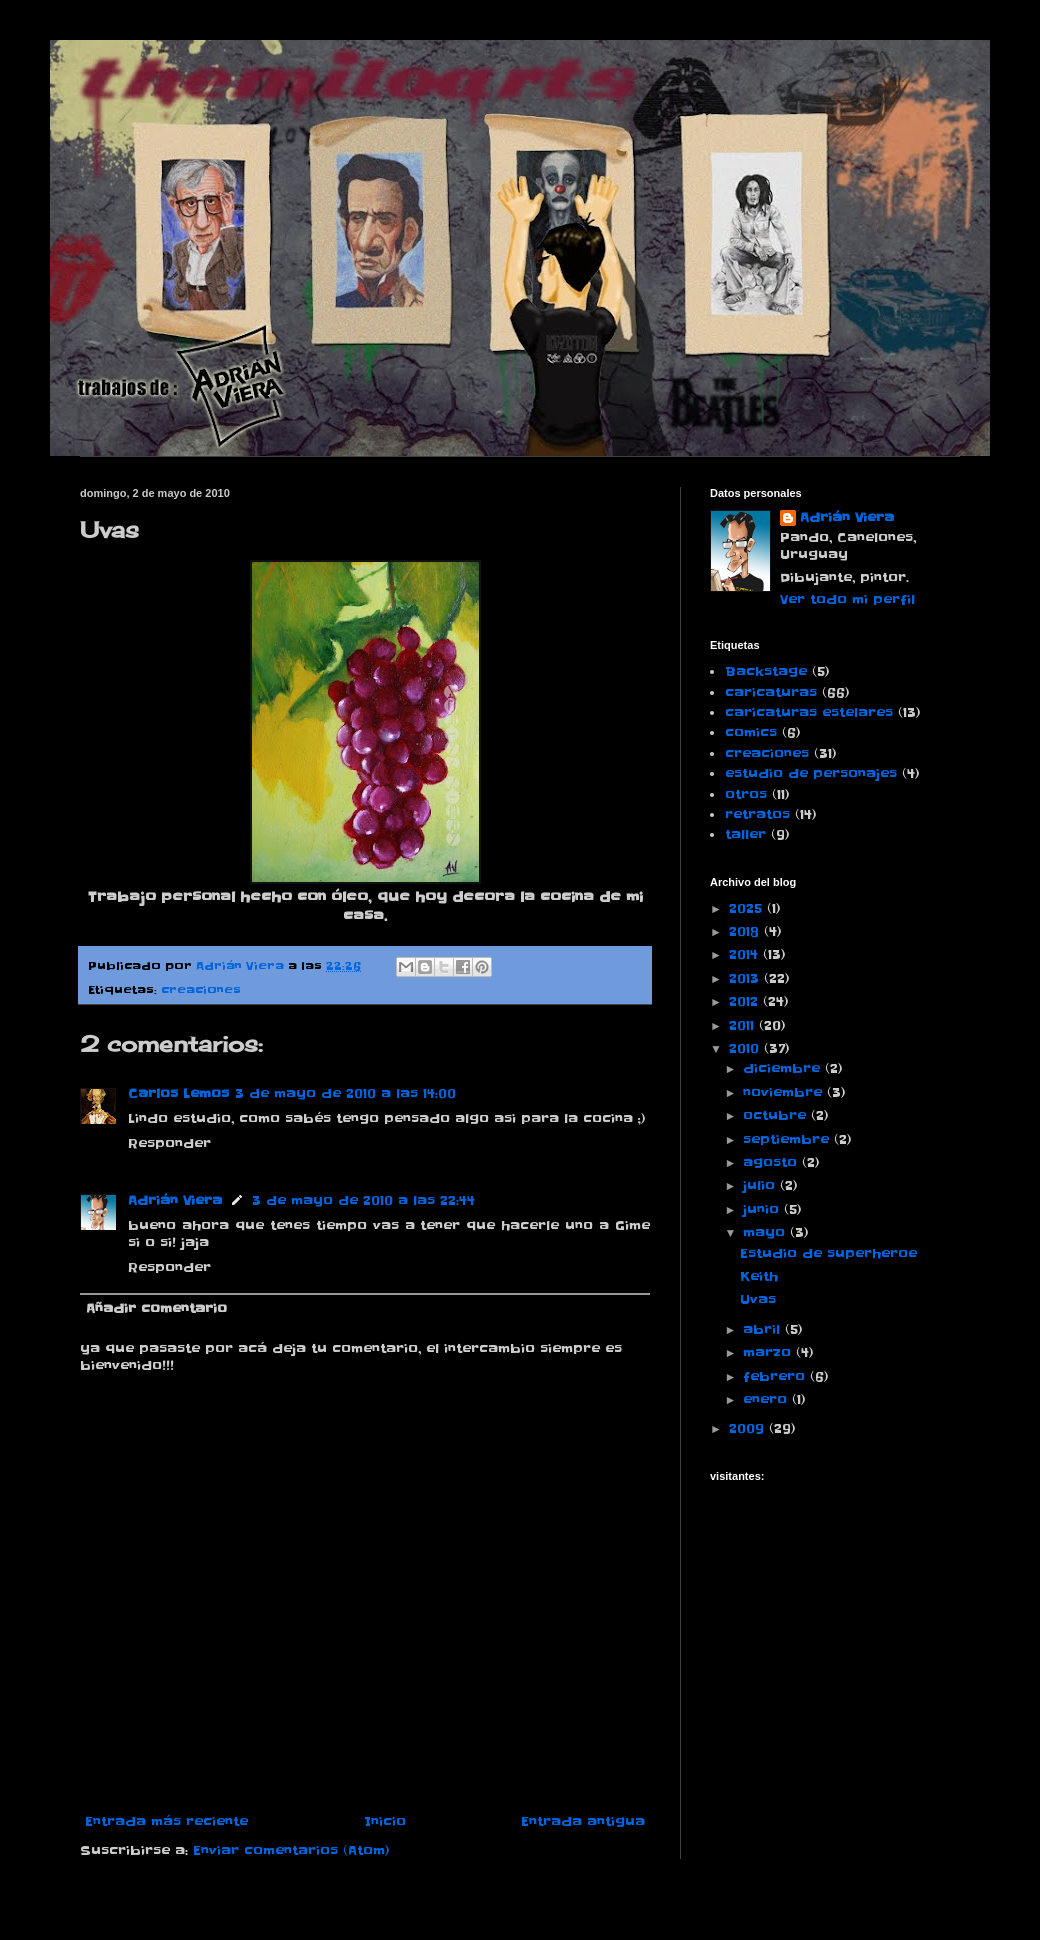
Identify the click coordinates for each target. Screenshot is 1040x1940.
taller (745, 834)
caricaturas (771, 692)
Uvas (758, 1299)
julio (761, 1185)
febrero (776, 1376)
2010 (746, 1048)
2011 (744, 1025)
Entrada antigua (583, 1821)
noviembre (785, 1092)
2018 (746, 931)
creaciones (201, 990)
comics (751, 732)
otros (746, 794)
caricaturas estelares (809, 712)
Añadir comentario (156, 1308)
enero (767, 1399)
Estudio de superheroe (828, 1253)
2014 (746, 954)
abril (764, 1329)
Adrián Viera (175, 1200)
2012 (746, 1001)
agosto (772, 1162)
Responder (169, 1143)
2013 (746, 978)
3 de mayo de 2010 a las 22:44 (363, 1200)
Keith (759, 1276)
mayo (766, 1232)
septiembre (788, 1139)
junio (763, 1209)
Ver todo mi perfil (847, 599)
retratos (757, 814)
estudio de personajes (811, 773)
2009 (749, 1428)
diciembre (784, 1068)
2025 (748, 908)
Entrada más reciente (166, 1821)
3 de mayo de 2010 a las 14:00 (345, 1093)
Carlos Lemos (178, 1093)
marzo (769, 1352)
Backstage (766, 671)
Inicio (385, 1821)
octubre (777, 1115)
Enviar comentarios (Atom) (291, 1850)
